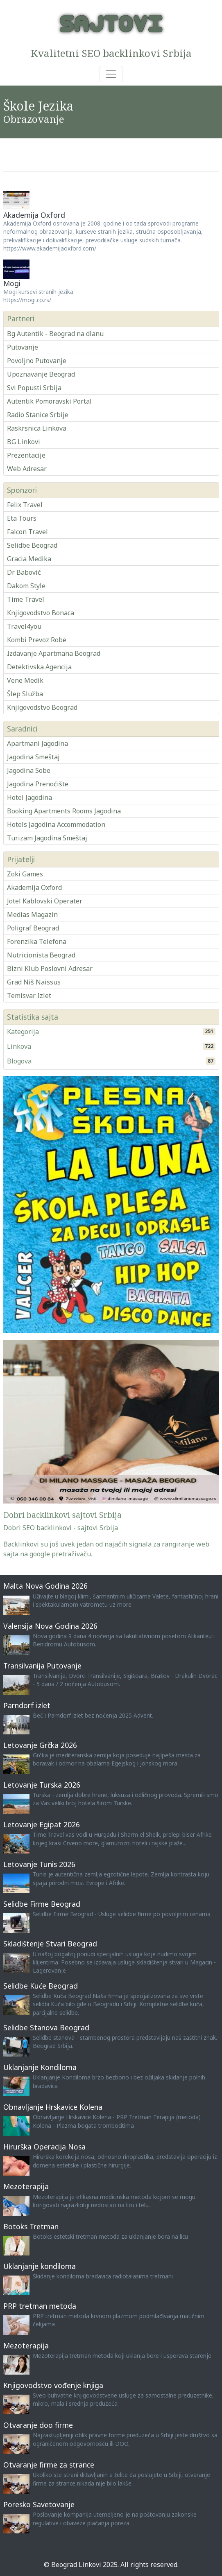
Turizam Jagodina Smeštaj (47, 837)
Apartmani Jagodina (37, 743)
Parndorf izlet (26, 1705)
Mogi (11, 283)
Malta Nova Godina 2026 (45, 1586)
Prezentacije (26, 455)
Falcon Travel (27, 531)
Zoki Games (25, 873)
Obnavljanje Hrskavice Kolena (52, 2107)
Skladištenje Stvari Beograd (50, 1943)
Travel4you (24, 626)
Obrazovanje (33, 119)
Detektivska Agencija (39, 666)
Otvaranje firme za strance (48, 2465)
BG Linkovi (23, 441)
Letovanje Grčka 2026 (40, 1745)
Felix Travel (25, 504)
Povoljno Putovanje (36, 360)
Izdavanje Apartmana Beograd (53, 653)
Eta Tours (21, 518)
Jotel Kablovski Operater (44, 900)
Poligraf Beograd (33, 927)
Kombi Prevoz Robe (36, 639)
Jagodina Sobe (28, 770)
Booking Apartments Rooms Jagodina (64, 810)
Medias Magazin (32, 914)
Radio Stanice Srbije (37, 414)
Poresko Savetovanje (39, 2504)
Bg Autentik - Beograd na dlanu (55, 333)
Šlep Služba (25, 693)
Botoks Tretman (31, 2226)
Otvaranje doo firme (38, 2425)
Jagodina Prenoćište (37, 783)
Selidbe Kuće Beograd (40, 1986)
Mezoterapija (26, 2186)
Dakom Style (26, 585)
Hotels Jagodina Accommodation (56, 824)
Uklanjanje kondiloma (39, 2266)
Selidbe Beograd (32, 545)
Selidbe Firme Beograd (41, 1904)
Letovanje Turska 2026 (41, 1785)
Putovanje (22, 347)
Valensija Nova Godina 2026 (50, 1626)
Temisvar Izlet (29, 995)
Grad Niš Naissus (34, 982)
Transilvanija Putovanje (42, 1666)
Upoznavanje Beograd (41, 374)
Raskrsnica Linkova (36, 428)
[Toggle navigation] (111, 74)
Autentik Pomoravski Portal (49, 401)
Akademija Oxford (34, 215)
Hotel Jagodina (29, 797)
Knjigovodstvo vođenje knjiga (53, 2385)
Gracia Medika (29, 558)
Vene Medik (25, 680)
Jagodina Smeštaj (33, 756)
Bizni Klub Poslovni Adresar (50, 968)
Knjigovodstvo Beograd (42, 707)
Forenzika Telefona (36, 941)
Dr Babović (24, 572)
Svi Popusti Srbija (34, 387)
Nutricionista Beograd (41, 955)
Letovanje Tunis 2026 (39, 1864)
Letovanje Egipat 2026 (41, 1824)
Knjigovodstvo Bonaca (40, 612)
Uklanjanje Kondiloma (40, 2067)
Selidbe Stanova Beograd (46, 2027)
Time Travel (25, 599)
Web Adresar (27, 468)
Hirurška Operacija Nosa (44, 2147)
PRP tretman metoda (39, 2306)
